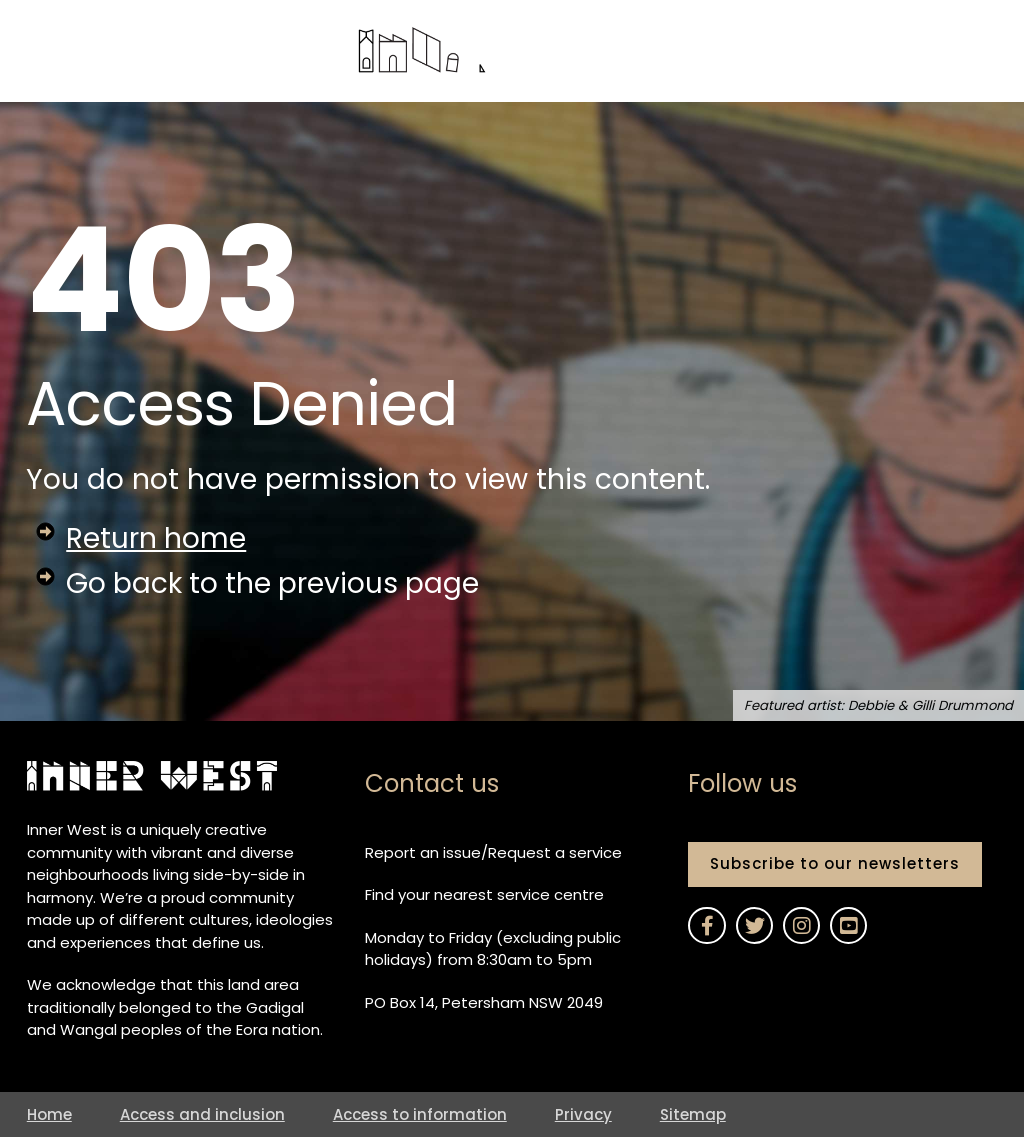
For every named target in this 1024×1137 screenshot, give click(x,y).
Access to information (420, 1114)
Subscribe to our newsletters (835, 863)
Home (49, 1114)
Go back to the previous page (275, 583)
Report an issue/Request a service (493, 852)
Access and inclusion (202, 1114)
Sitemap (693, 1114)
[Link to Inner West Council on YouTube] (847, 925)
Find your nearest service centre (484, 894)
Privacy (583, 1114)
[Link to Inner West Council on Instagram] (800, 925)
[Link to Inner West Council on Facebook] (706, 925)
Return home (156, 539)
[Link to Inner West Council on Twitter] (753, 925)
